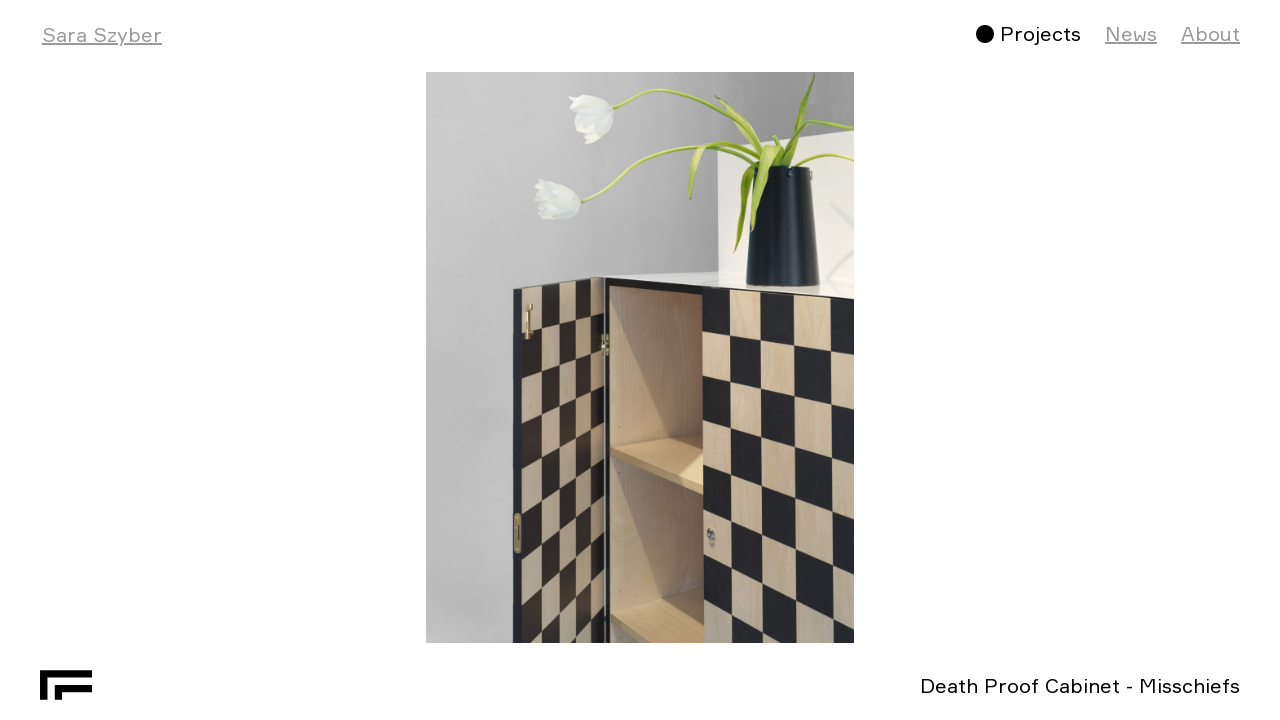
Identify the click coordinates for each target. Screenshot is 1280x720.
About (1210, 33)
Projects (1040, 33)
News (1131, 33)
